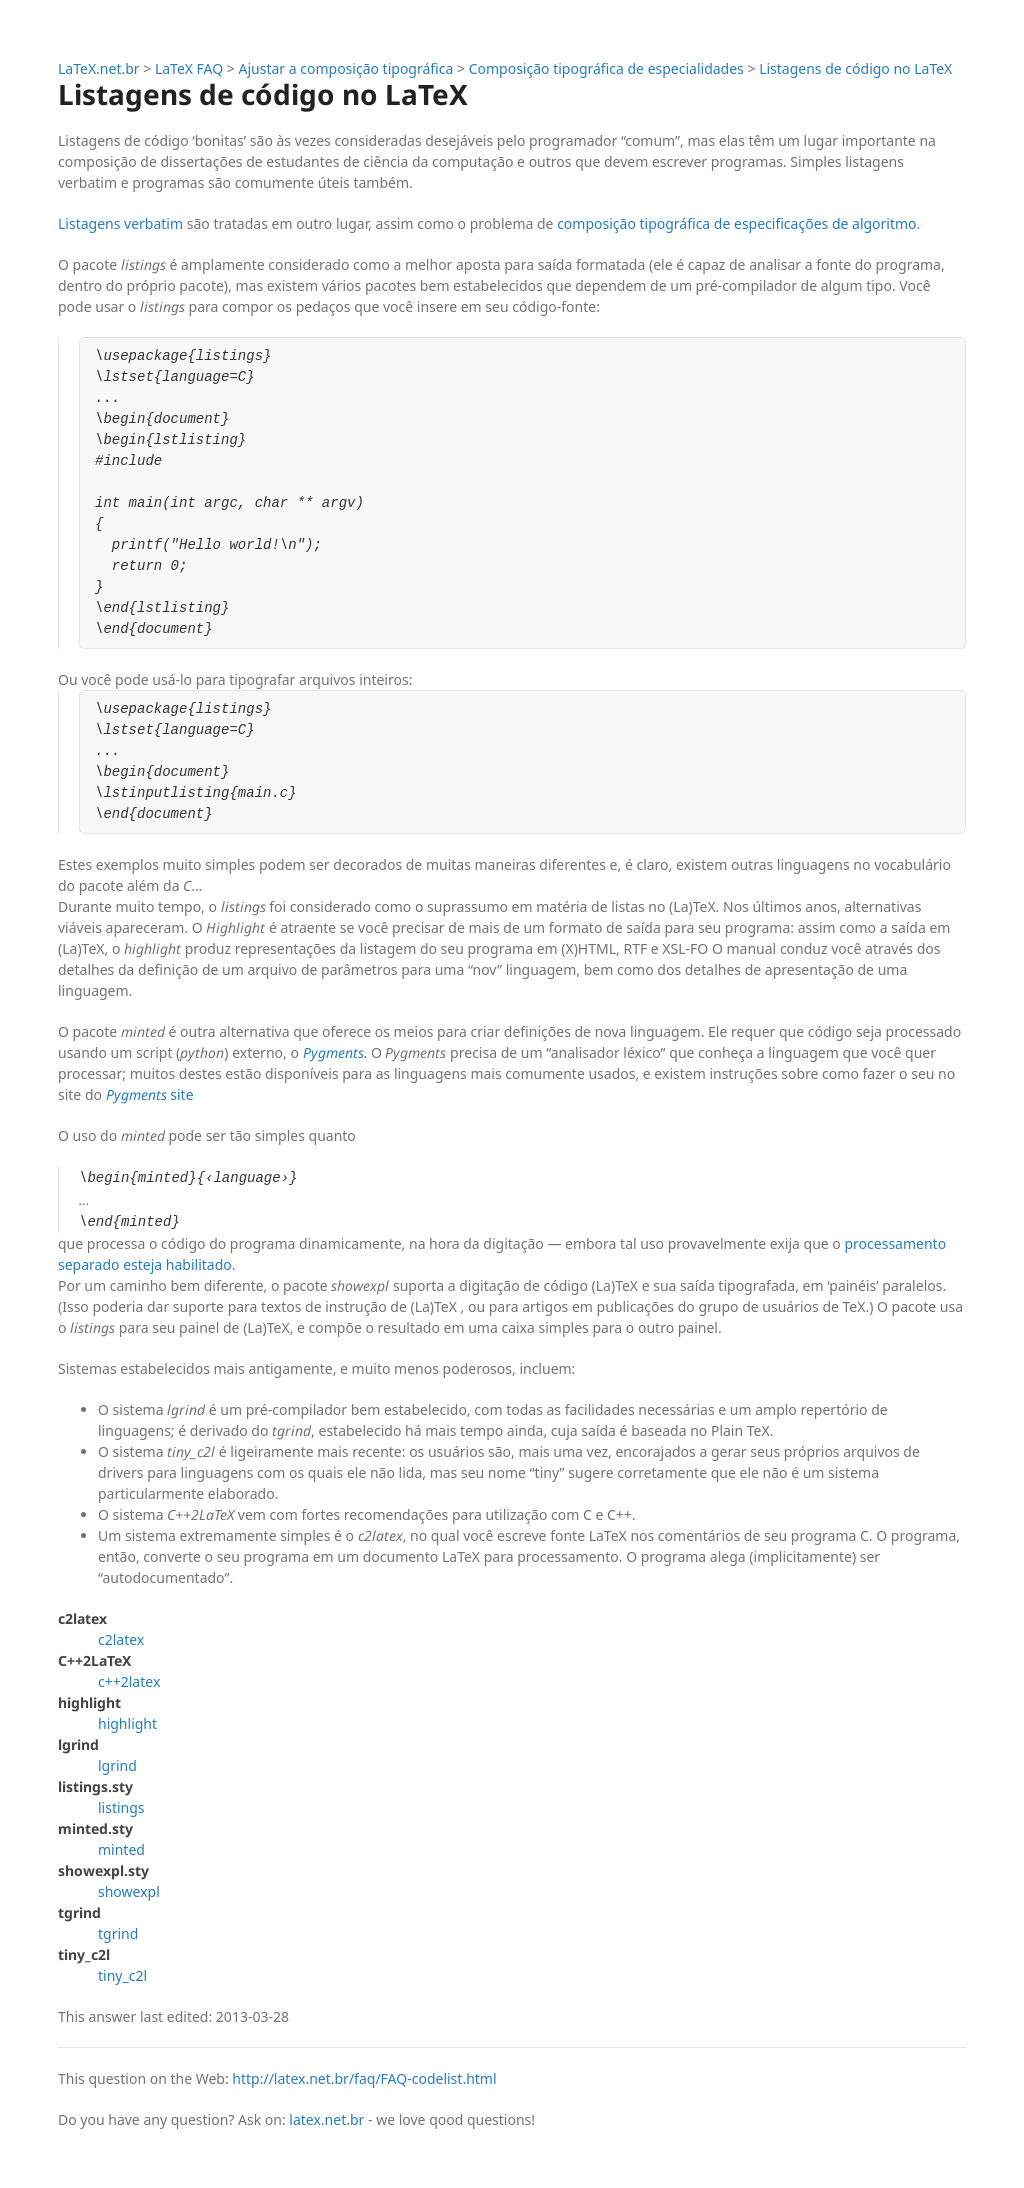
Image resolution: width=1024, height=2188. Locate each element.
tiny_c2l (122, 1975)
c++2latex (129, 1681)
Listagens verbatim (120, 223)
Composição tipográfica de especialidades (606, 68)
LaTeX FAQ (189, 68)
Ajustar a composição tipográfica (346, 68)
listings (121, 1807)
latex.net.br (326, 2119)
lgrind (117, 1765)
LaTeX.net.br (99, 68)
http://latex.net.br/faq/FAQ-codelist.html (364, 2078)
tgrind (118, 1933)
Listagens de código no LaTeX (855, 68)
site (150, 1094)
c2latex (121, 1639)
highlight (127, 1723)
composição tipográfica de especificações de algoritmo (736, 223)
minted (121, 1849)
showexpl (129, 1891)
